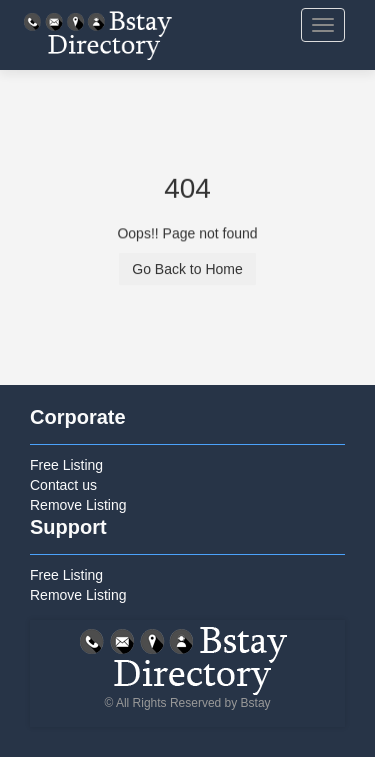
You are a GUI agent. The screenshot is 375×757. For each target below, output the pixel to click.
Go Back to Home (187, 270)
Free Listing (66, 465)
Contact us (63, 485)
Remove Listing (78, 505)
